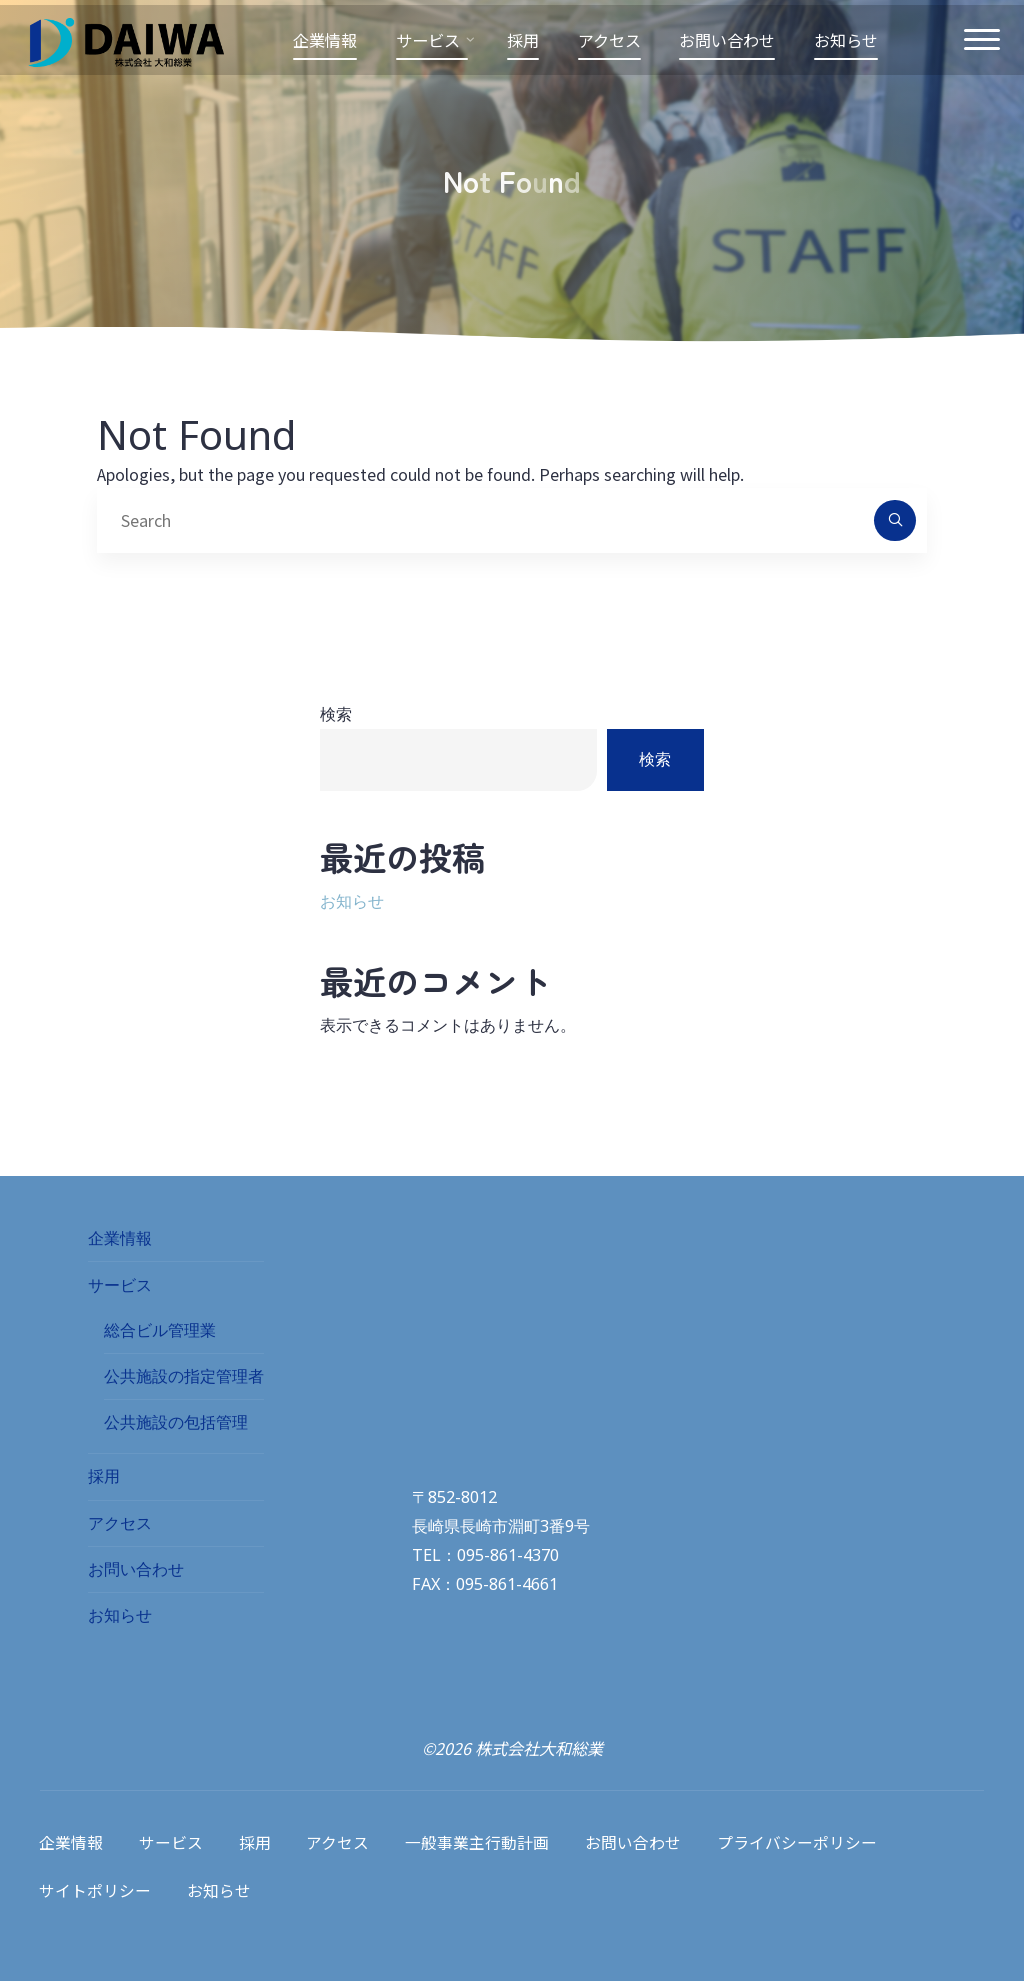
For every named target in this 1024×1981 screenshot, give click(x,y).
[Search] (895, 521)
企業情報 (120, 1239)
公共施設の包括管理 (176, 1423)
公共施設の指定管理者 (184, 1377)
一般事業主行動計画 (479, 1841)
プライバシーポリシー (799, 1841)
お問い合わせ (136, 1570)
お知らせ (352, 902)
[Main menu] (974, 45)
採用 (104, 1477)
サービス (120, 1286)
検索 (336, 714)
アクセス (120, 1524)
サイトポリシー (95, 1883)
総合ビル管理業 (160, 1331)
